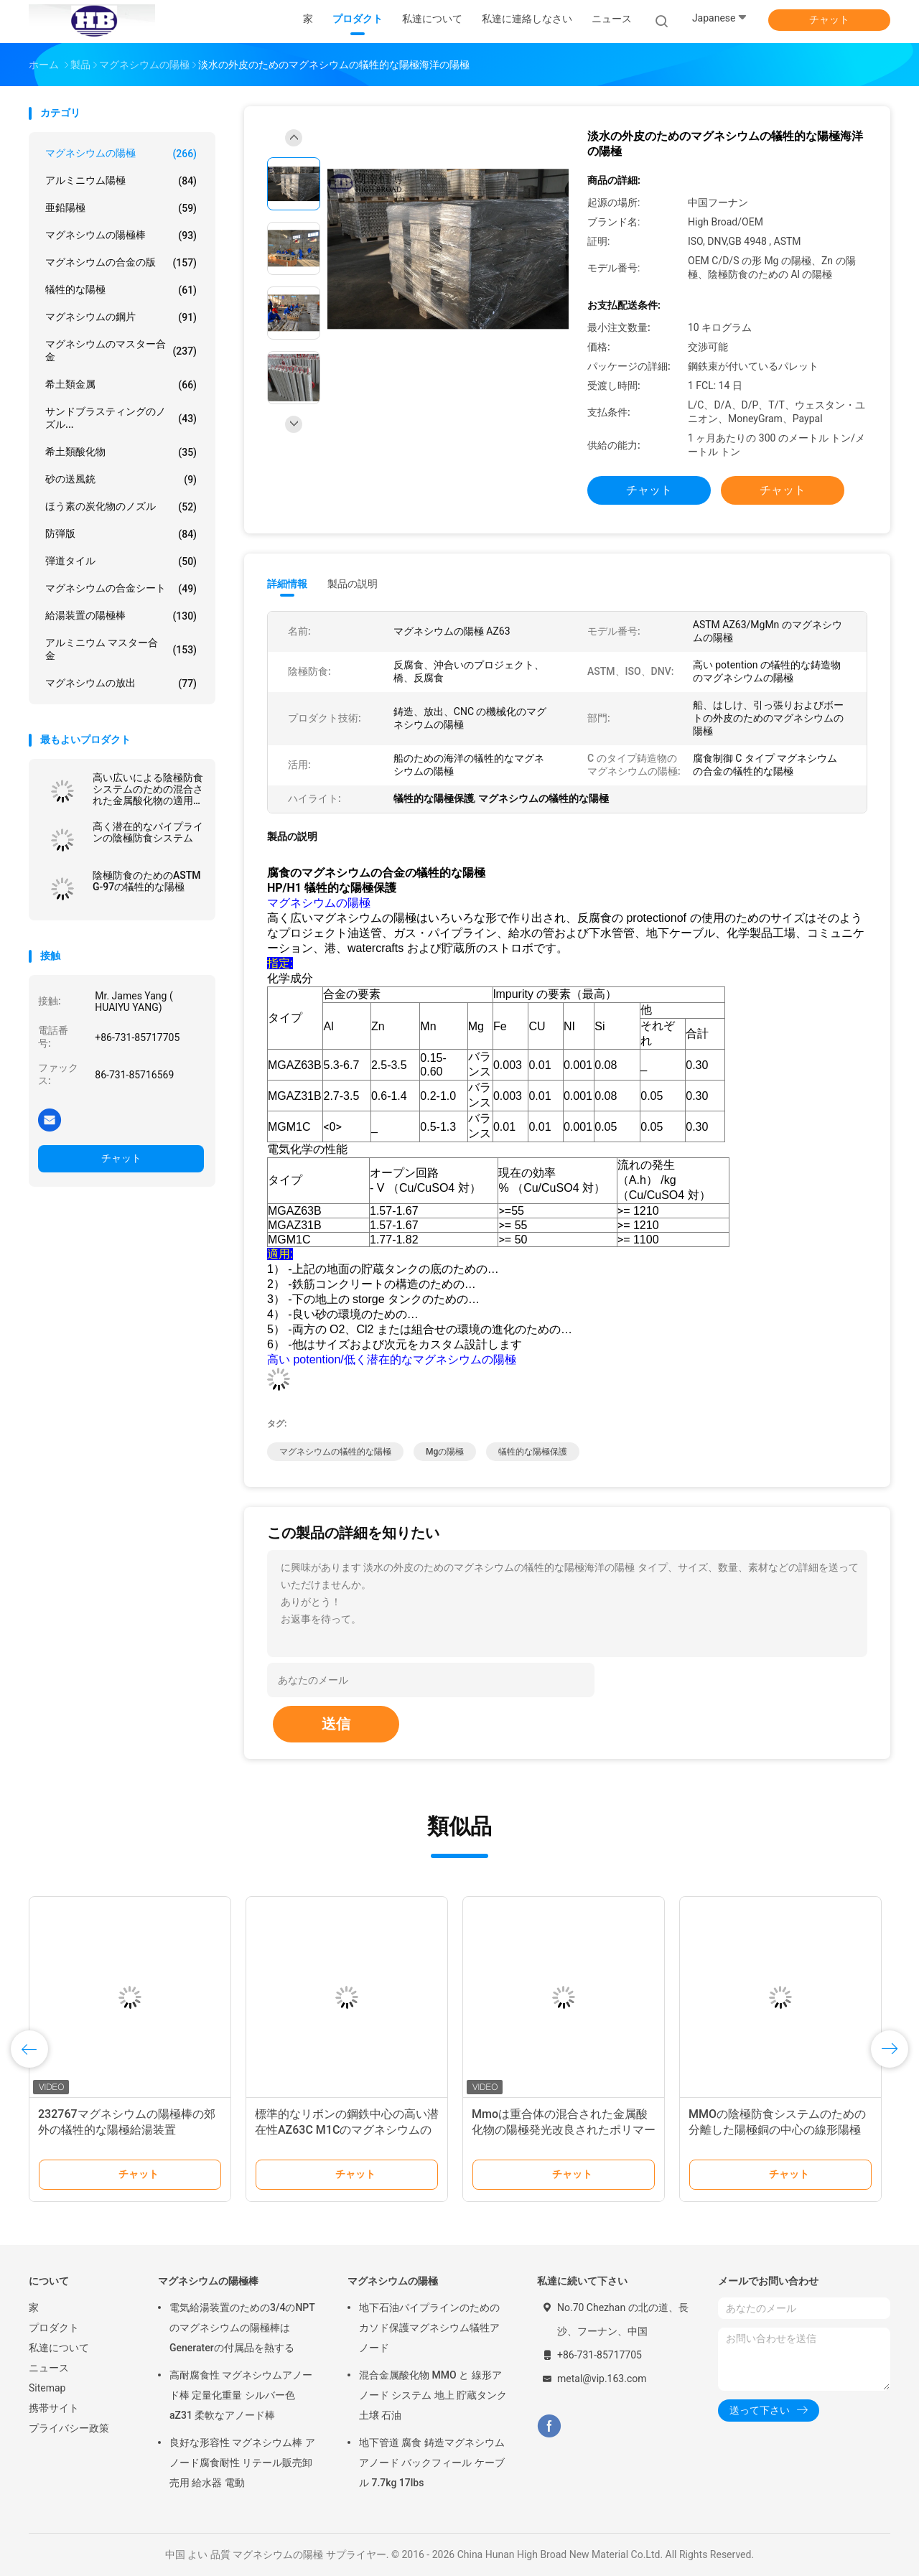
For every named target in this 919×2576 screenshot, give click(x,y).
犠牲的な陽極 (121, 290)
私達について (59, 2347)
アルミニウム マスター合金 (121, 649)
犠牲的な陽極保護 (532, 1452)
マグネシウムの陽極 (121, 153)
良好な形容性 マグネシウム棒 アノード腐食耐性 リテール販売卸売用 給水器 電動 (242, 2462)
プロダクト (54, 2327)
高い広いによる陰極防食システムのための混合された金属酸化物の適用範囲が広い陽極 (148, 789)
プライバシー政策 (69, 2428)
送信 (336, 1723)
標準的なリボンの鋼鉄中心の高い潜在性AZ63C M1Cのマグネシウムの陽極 (347, 2129)
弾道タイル (121, 561)
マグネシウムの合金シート (121, 589)
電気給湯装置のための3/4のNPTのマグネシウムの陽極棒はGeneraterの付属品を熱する (242, 2327)
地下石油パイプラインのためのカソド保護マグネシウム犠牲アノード (429, 2327)
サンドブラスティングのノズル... (121, 418)
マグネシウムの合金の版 (121, 263)
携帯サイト (54, 2408)
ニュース (49, 2368)
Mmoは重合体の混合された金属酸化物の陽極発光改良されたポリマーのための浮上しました (564, 2129)
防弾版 (121, 534)
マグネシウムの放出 (121, 683)
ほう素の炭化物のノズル (121, 507)
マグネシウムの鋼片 (121, 317)
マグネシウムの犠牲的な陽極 (335, 1452)
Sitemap (47, 2388)
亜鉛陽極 (121, 208)
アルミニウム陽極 (121, 181)
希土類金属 (121, 385)
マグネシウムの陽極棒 (121, 235)
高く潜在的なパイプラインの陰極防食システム (148, 832)
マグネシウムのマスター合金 (121, 350)
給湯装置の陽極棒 (121, 616)
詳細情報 (287, 583)
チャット (829, 19)
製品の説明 (352, 583)
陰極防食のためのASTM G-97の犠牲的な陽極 (147, 880)
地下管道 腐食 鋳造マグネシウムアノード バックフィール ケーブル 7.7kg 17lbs (432, 2462)
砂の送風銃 (121, 479)
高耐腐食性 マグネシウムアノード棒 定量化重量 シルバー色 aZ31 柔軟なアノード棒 (240, 2395)
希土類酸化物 (121, 452)
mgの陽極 (445, 1452)
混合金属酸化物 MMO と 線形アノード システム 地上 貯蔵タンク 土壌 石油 (433, 2395)
